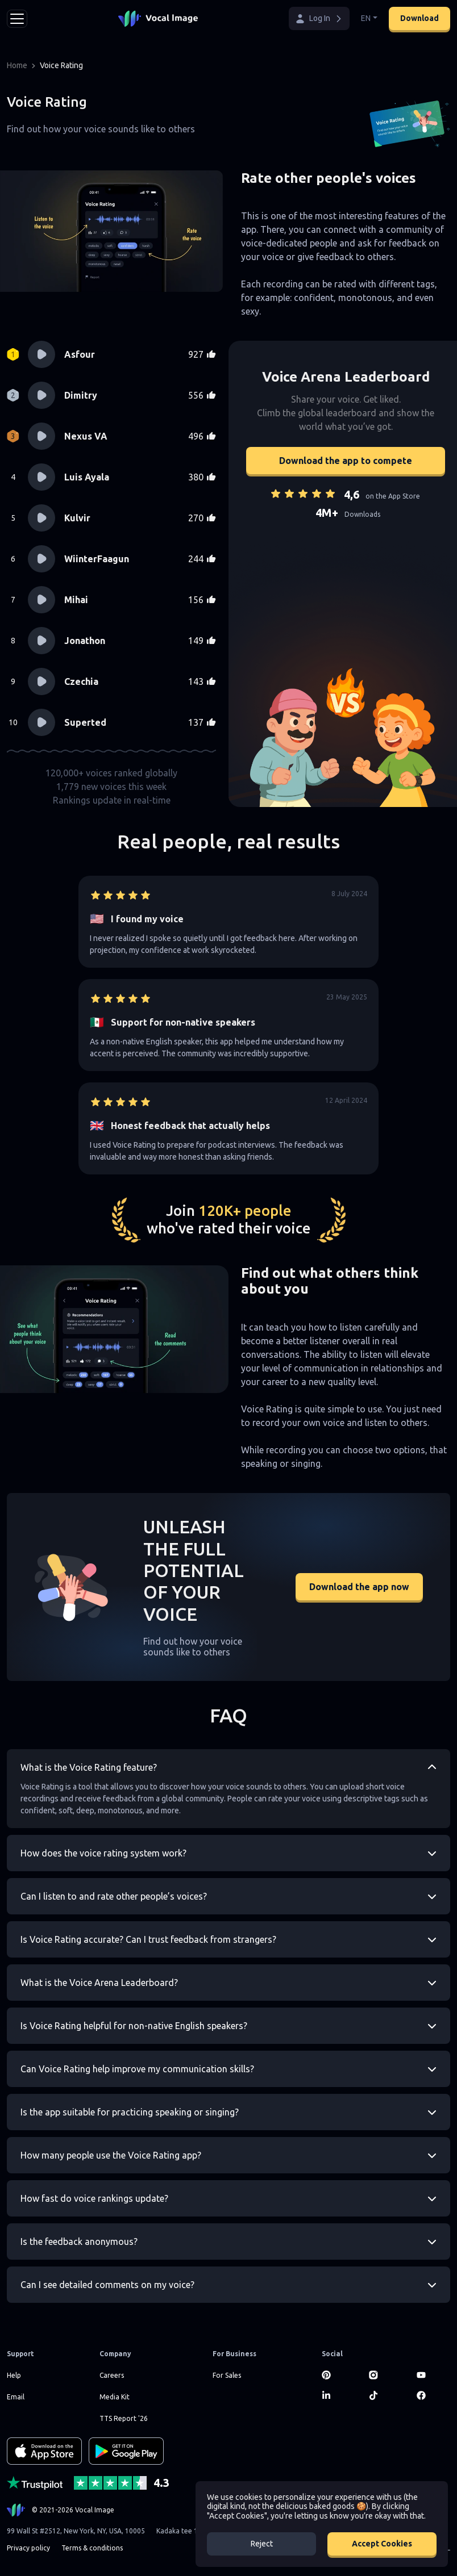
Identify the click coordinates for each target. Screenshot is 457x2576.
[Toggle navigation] (17, 19)
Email (15, 2397)
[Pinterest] (338, 2375)
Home (17, 65)
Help (14, 2375)
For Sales (227, 2375)
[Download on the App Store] (44, 2451)
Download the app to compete (345, 460)
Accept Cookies (382, 2543)
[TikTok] (385, 2395)
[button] (319, 18)
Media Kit (114, 2397)
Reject (262, 2543)
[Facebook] (433, 2395)
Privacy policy (28, 2548)
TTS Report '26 (123, 2418)
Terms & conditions (92, 2548)
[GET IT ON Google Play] (126, 2451)
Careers (111, 2375)
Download (419, 18)
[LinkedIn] (338, 2395)
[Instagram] (385, 2375)
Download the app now (359, 1587)
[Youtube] (433, 2375)
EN (366, 18)
